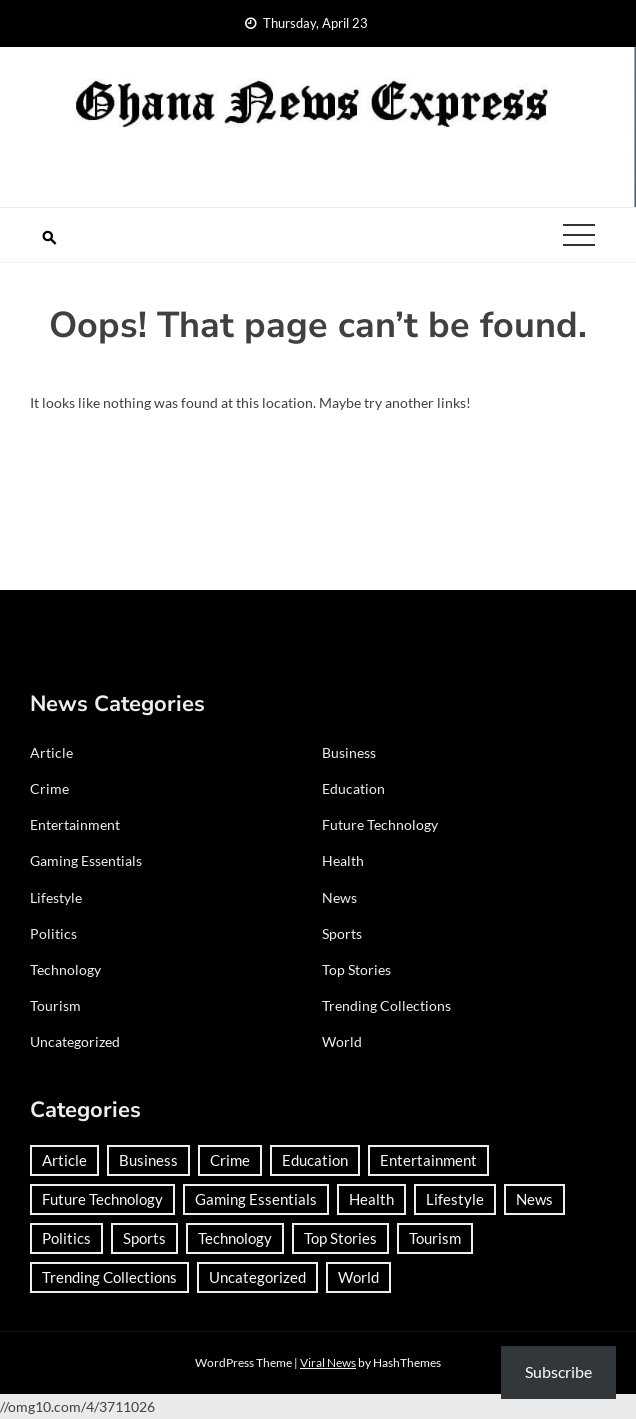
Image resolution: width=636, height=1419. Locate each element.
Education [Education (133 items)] (315, 1160)
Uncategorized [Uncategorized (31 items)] (257, 1277)
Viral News (328, 1362)
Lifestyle (56, 897)
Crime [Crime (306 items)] (230, 1160)
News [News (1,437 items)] (534, 1199)
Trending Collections (386, 1005)
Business (349, 752)
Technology (65, 969)
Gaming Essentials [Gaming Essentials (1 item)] (256, 1199)
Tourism (55, 1005)
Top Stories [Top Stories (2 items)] (340, 1238)
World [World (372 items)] (358, 1277)
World (342, 1041)
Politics (53, 933)
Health (343, 860)
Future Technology (380, 824)
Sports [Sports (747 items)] (144, 1238)
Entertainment (75, 824)
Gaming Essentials (86, 860)
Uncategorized (75, 1041)
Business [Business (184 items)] (148, 1160)
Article (51, 752)
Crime (49, 788)
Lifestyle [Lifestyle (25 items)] (455, 1199)
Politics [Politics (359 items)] (66, 1238)
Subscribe (558, 1371)
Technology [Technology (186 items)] (235, 1238)
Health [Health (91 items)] (371, 1199)
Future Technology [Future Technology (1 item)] (102, 1199)
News (339, 897)
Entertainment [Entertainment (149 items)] (428, 1160)
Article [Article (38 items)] (64, 1160)
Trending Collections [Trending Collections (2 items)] (109, 1277)
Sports (342, 933)
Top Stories (356, 969)
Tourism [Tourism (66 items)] (435, 1238)
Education (353, 788)
